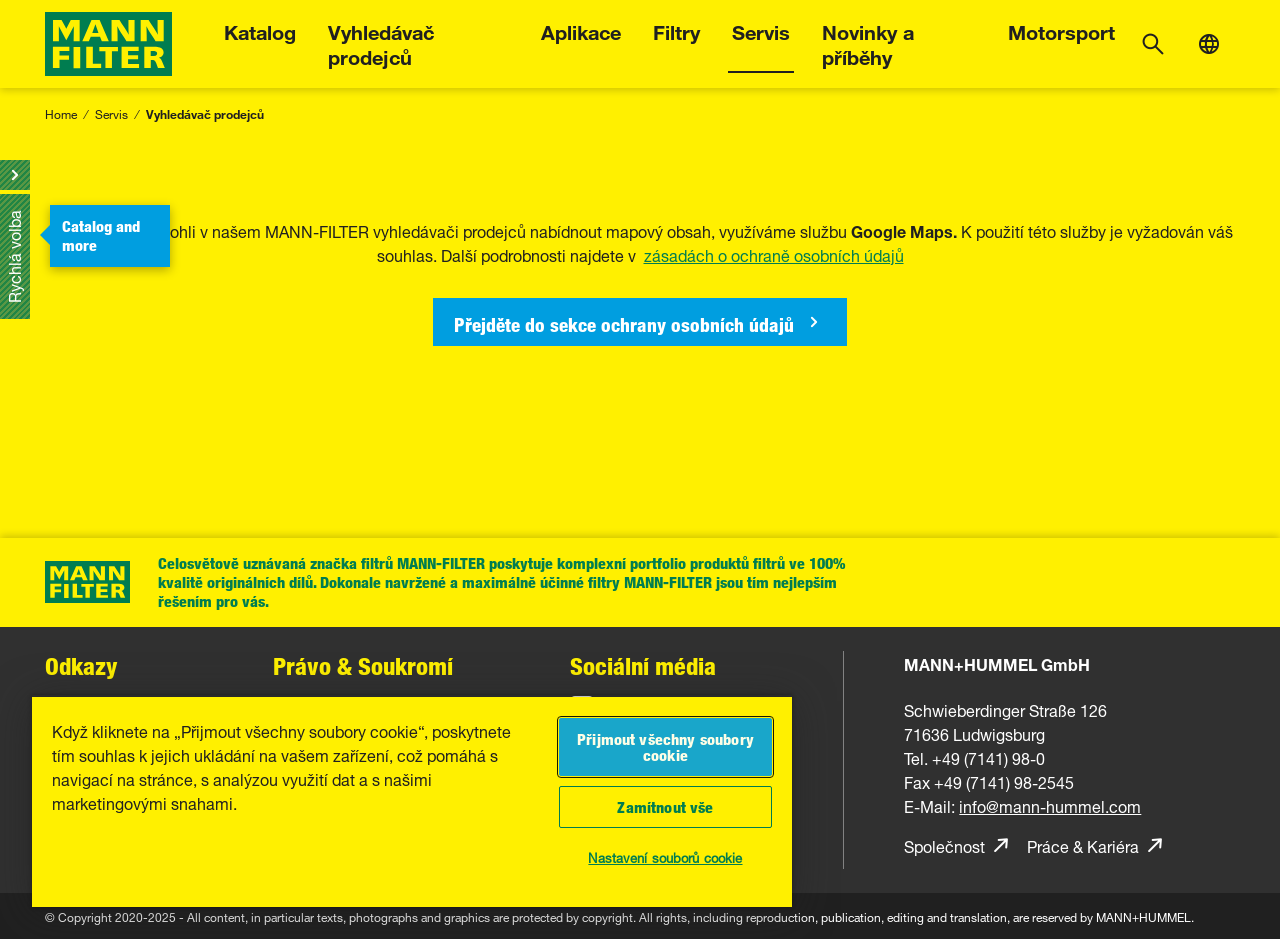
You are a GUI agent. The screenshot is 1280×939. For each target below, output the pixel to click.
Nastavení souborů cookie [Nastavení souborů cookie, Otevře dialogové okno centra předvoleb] (665, 856)
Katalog (260, 29)
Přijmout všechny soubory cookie (665, 747)
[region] (412, 801)
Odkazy (81, 665)
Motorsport (1061, 29)
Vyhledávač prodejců (381, 42)
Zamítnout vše (665, 807)
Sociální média (643, 665)
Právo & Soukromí (363, 665)
